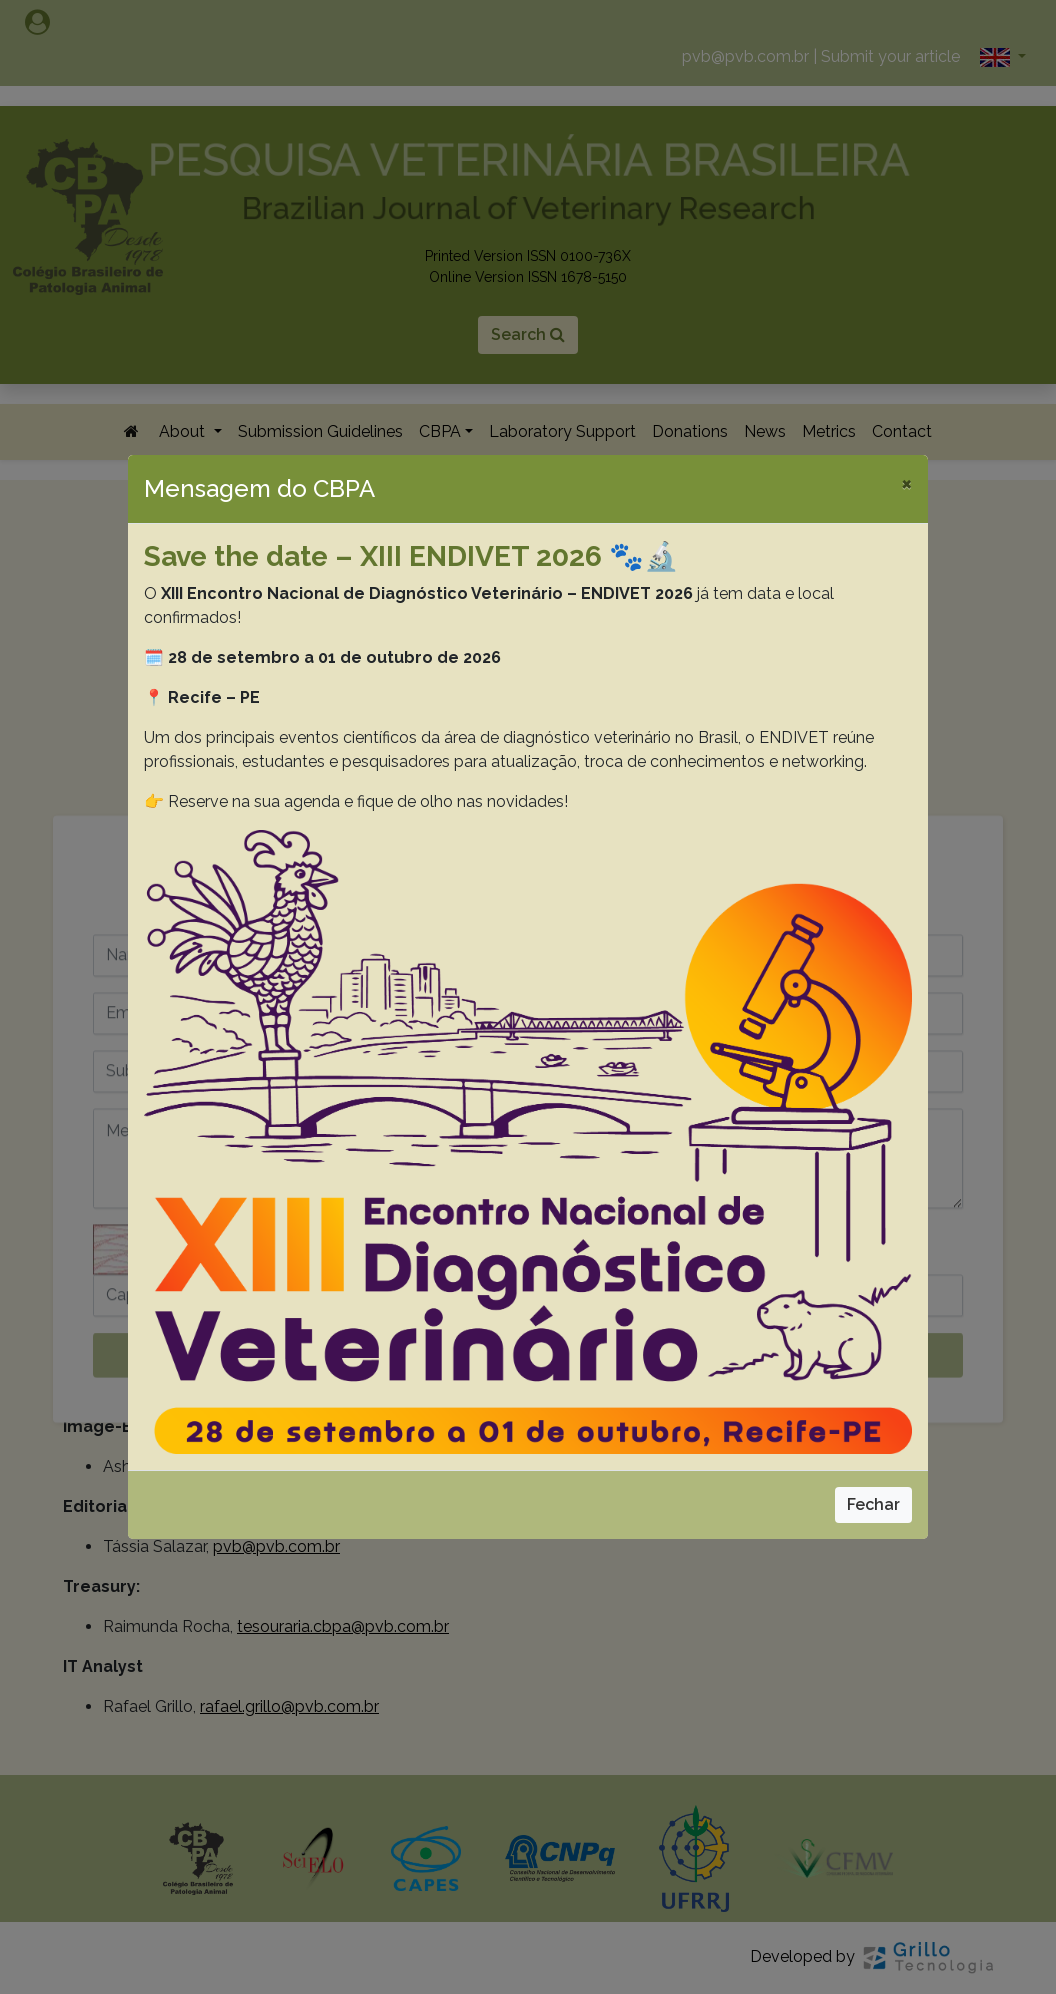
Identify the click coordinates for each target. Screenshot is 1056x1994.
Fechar (873, 1504)
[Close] (906, 483)
